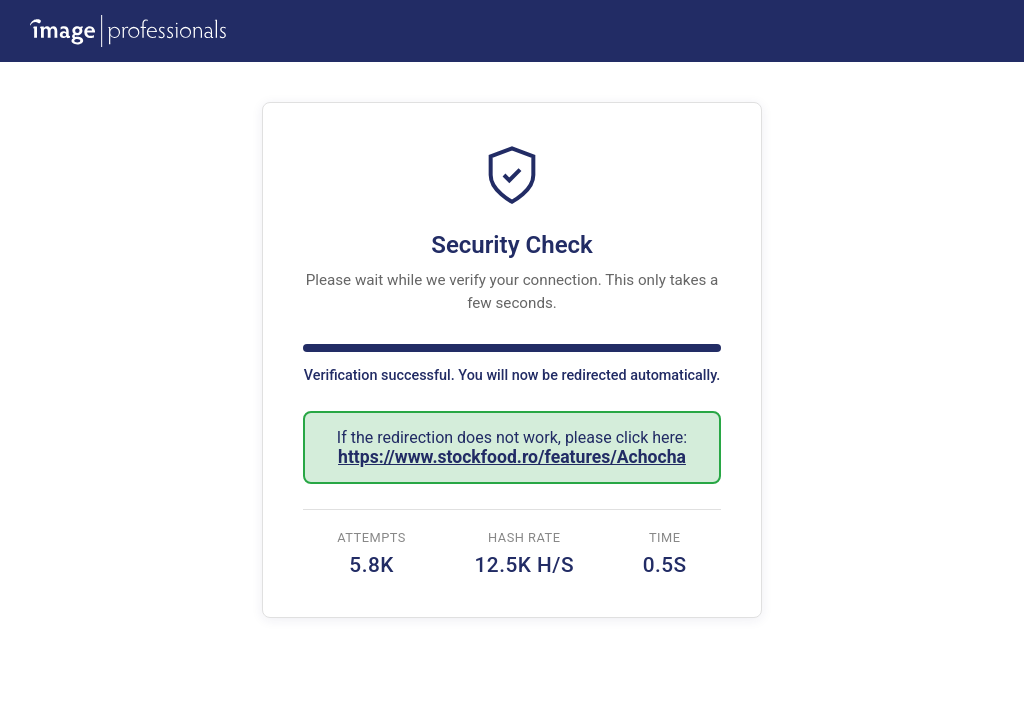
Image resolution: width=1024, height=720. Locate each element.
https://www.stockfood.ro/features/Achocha (512, 457)
